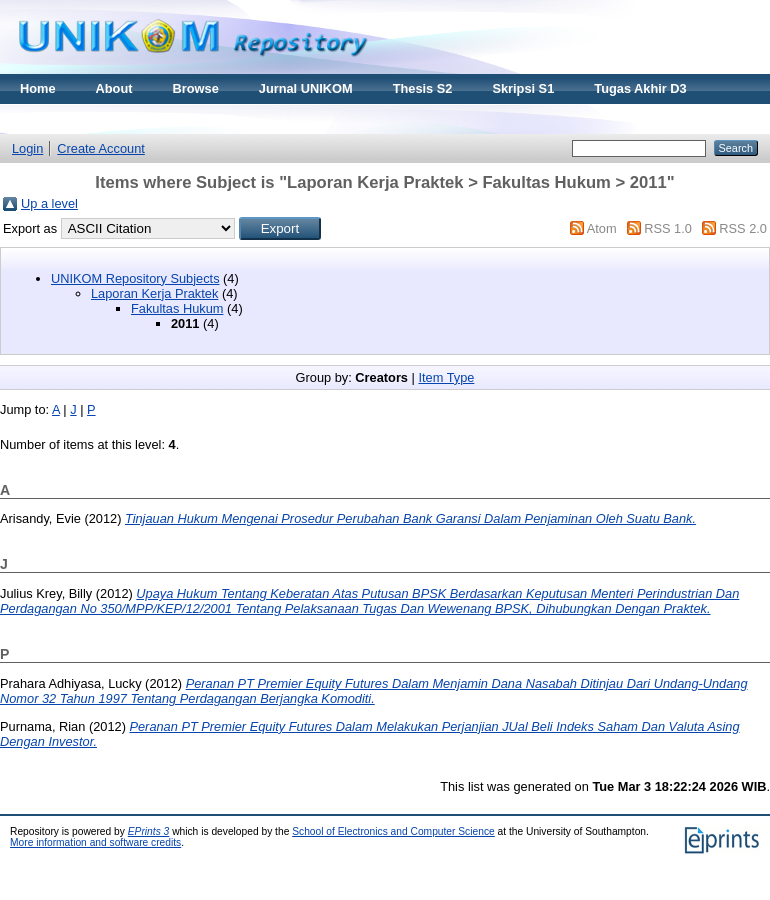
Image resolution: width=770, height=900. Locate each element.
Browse (196, 88)
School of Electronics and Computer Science (393, 831)
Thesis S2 (423, 88)
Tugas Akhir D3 (640, 88)
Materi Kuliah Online (82, 118)
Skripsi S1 (523, 88)
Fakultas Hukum (177, 308)
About (114, 88)
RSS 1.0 (668, 228)
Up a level (49, 203)
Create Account (101, 148)
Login (27, 148)
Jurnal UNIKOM (306, 88)
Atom (602, 228)
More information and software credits (95, 842)
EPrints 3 (149, 831)
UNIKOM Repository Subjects (135, 278)
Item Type (446, 377)
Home (38, 88)
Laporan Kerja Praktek (154, 293)
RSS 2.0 (743, 228)
